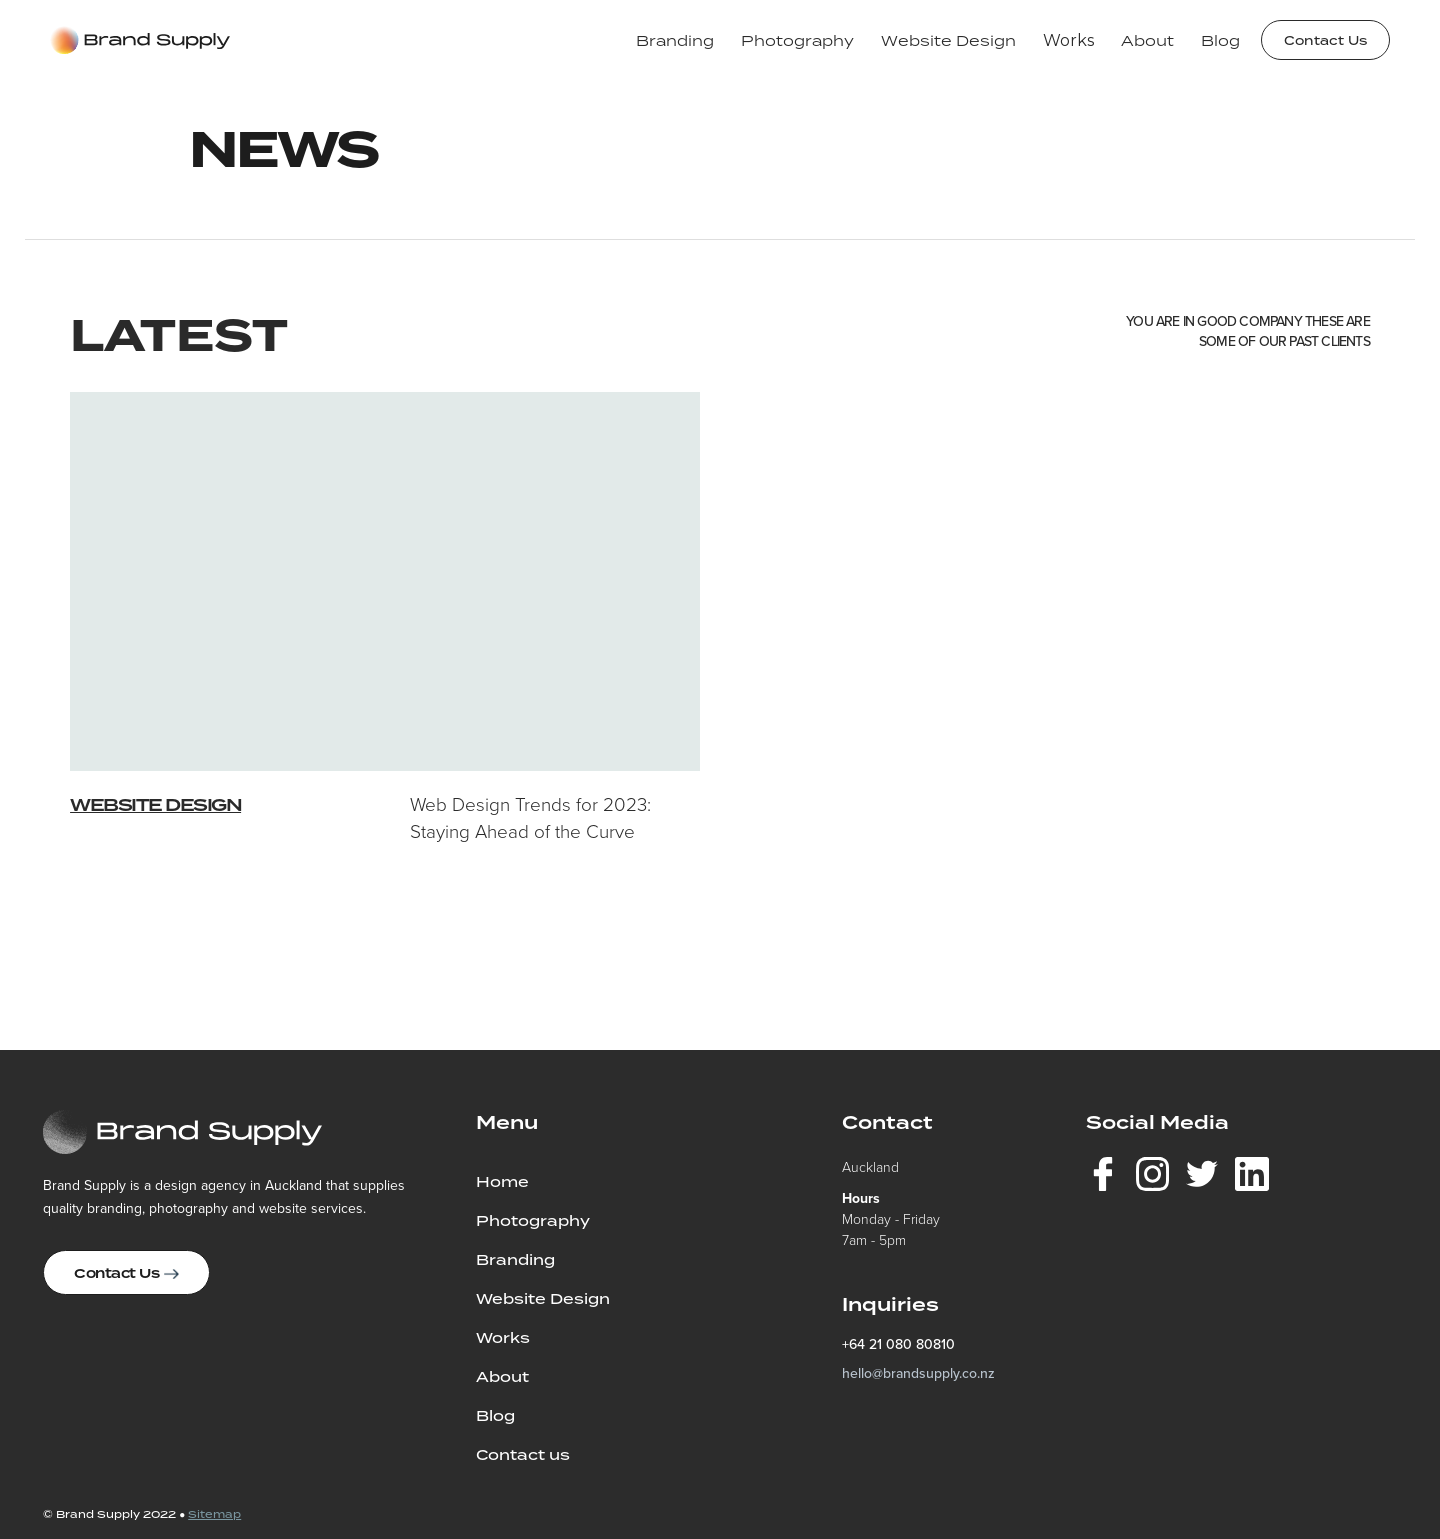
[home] (140, 40)
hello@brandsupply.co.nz (918, 1373)
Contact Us (1325, 40)
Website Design (155, 805)
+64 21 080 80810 (898, 1344)
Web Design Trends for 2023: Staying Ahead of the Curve (530, 818)
